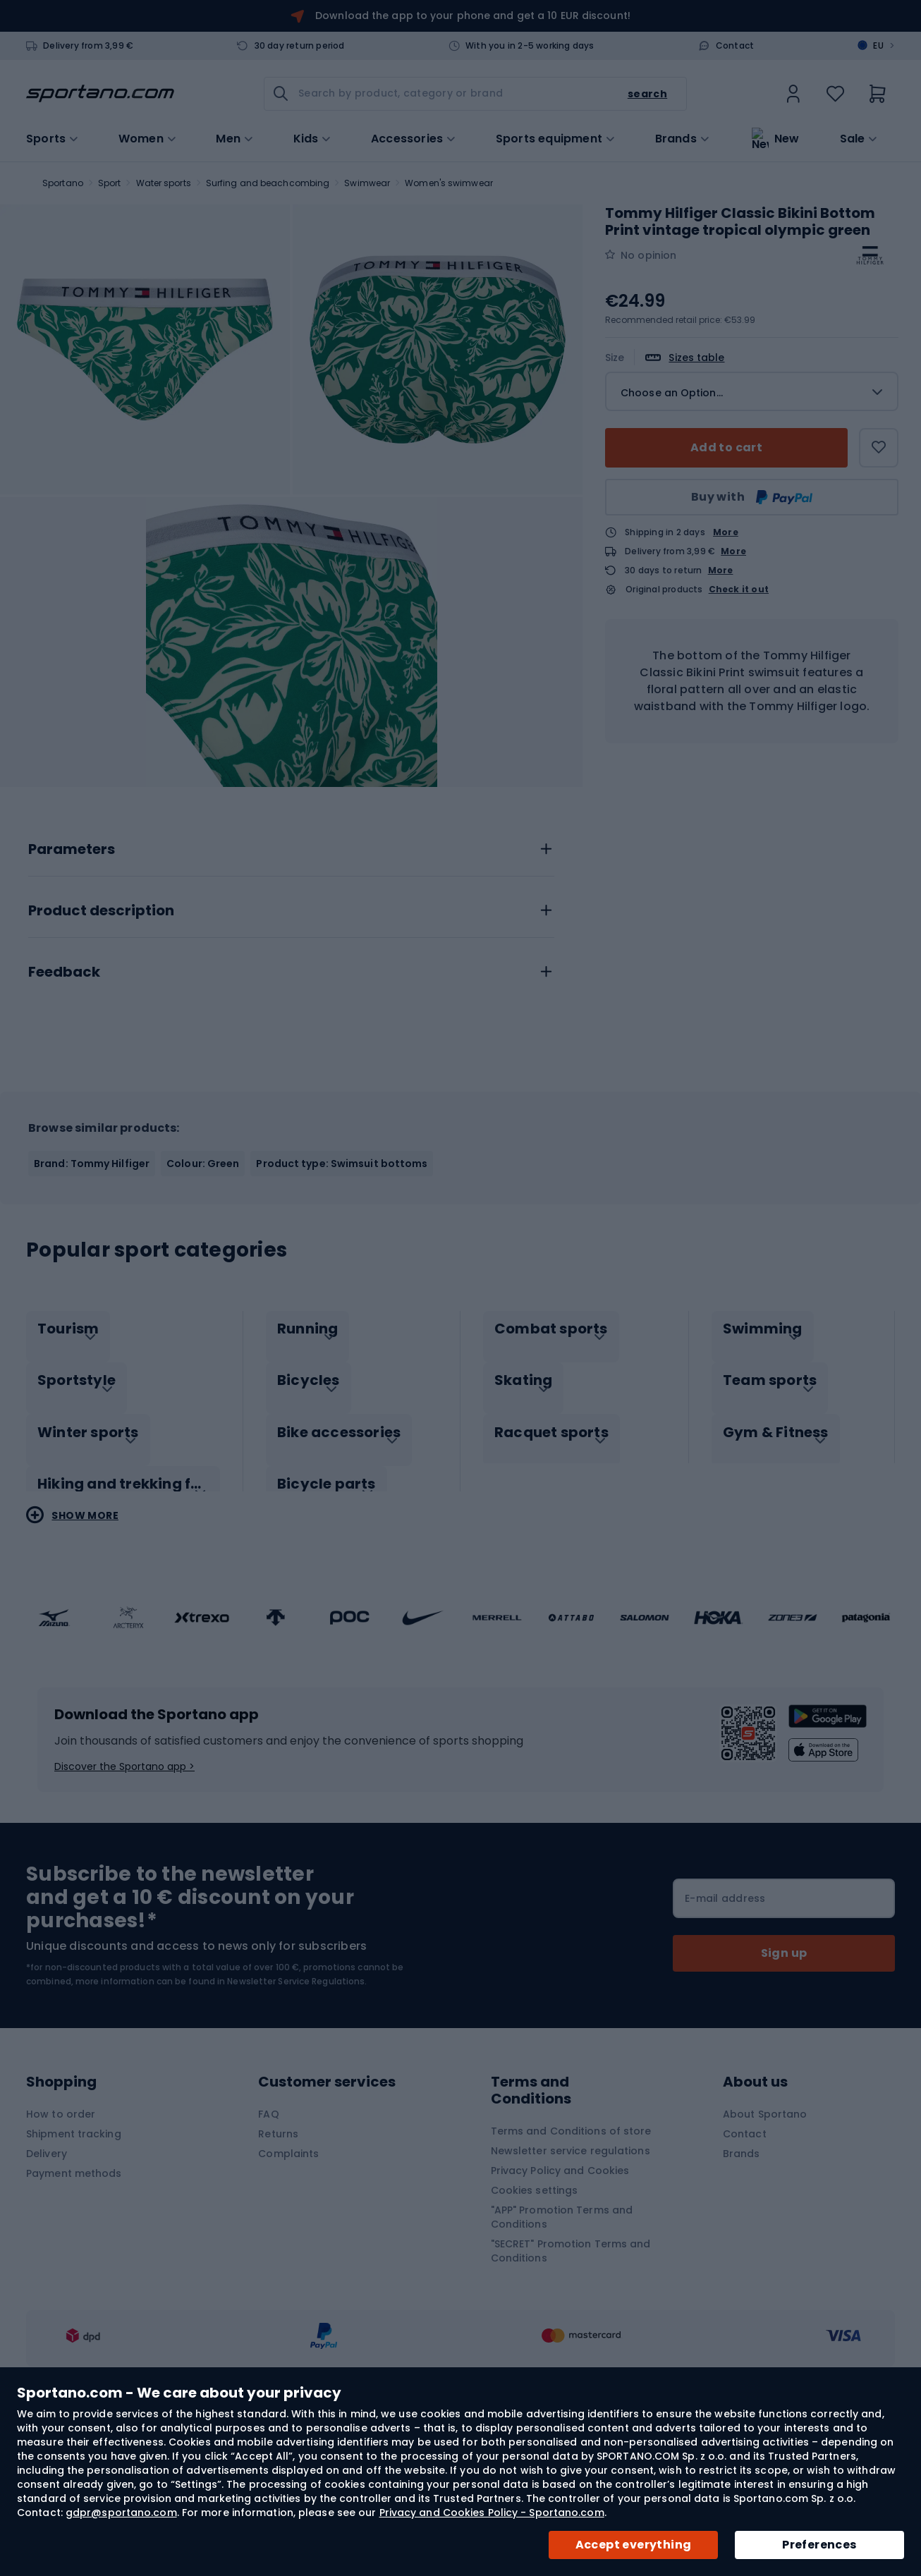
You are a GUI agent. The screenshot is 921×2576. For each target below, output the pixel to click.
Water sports (163, 183)
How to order (60, 2246)
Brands (676, 137)
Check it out (739, 589)
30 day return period (300, 45)
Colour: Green (202, 1310)
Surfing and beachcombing (267, 183)
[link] (793, 94)
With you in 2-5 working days (529, 45)
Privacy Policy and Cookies (560, 2302)
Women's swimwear (449, 183)
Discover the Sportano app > (124, 1898)
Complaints (288, 2285)
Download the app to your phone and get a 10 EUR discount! (472, 15)
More (725, 532)
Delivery (46, 2285)
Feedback (64, 1119)
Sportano (62, 183)
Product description (101, 1058)
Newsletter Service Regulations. (297, 2113)
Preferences (819, 2545)
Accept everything (633, 2545)
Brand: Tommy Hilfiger (92, 1310)
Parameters (71, 996)
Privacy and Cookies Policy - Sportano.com (491, 2512)
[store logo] (100, 94)
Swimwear (367, 183)
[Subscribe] (784, 2085)
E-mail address (725, 2030)
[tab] (291, 992)
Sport (109, 183)
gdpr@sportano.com (121, 2512)
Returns (278, 2266)
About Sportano (765, 2246)
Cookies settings (534, 2322)
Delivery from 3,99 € (88, 45)
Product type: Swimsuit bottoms (341, 1310)
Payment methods (74, 2305)
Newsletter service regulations (570, 2283)
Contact (735, 45)
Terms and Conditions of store (571, 2263)
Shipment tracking (73, 2266)
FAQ (268, 2246)
